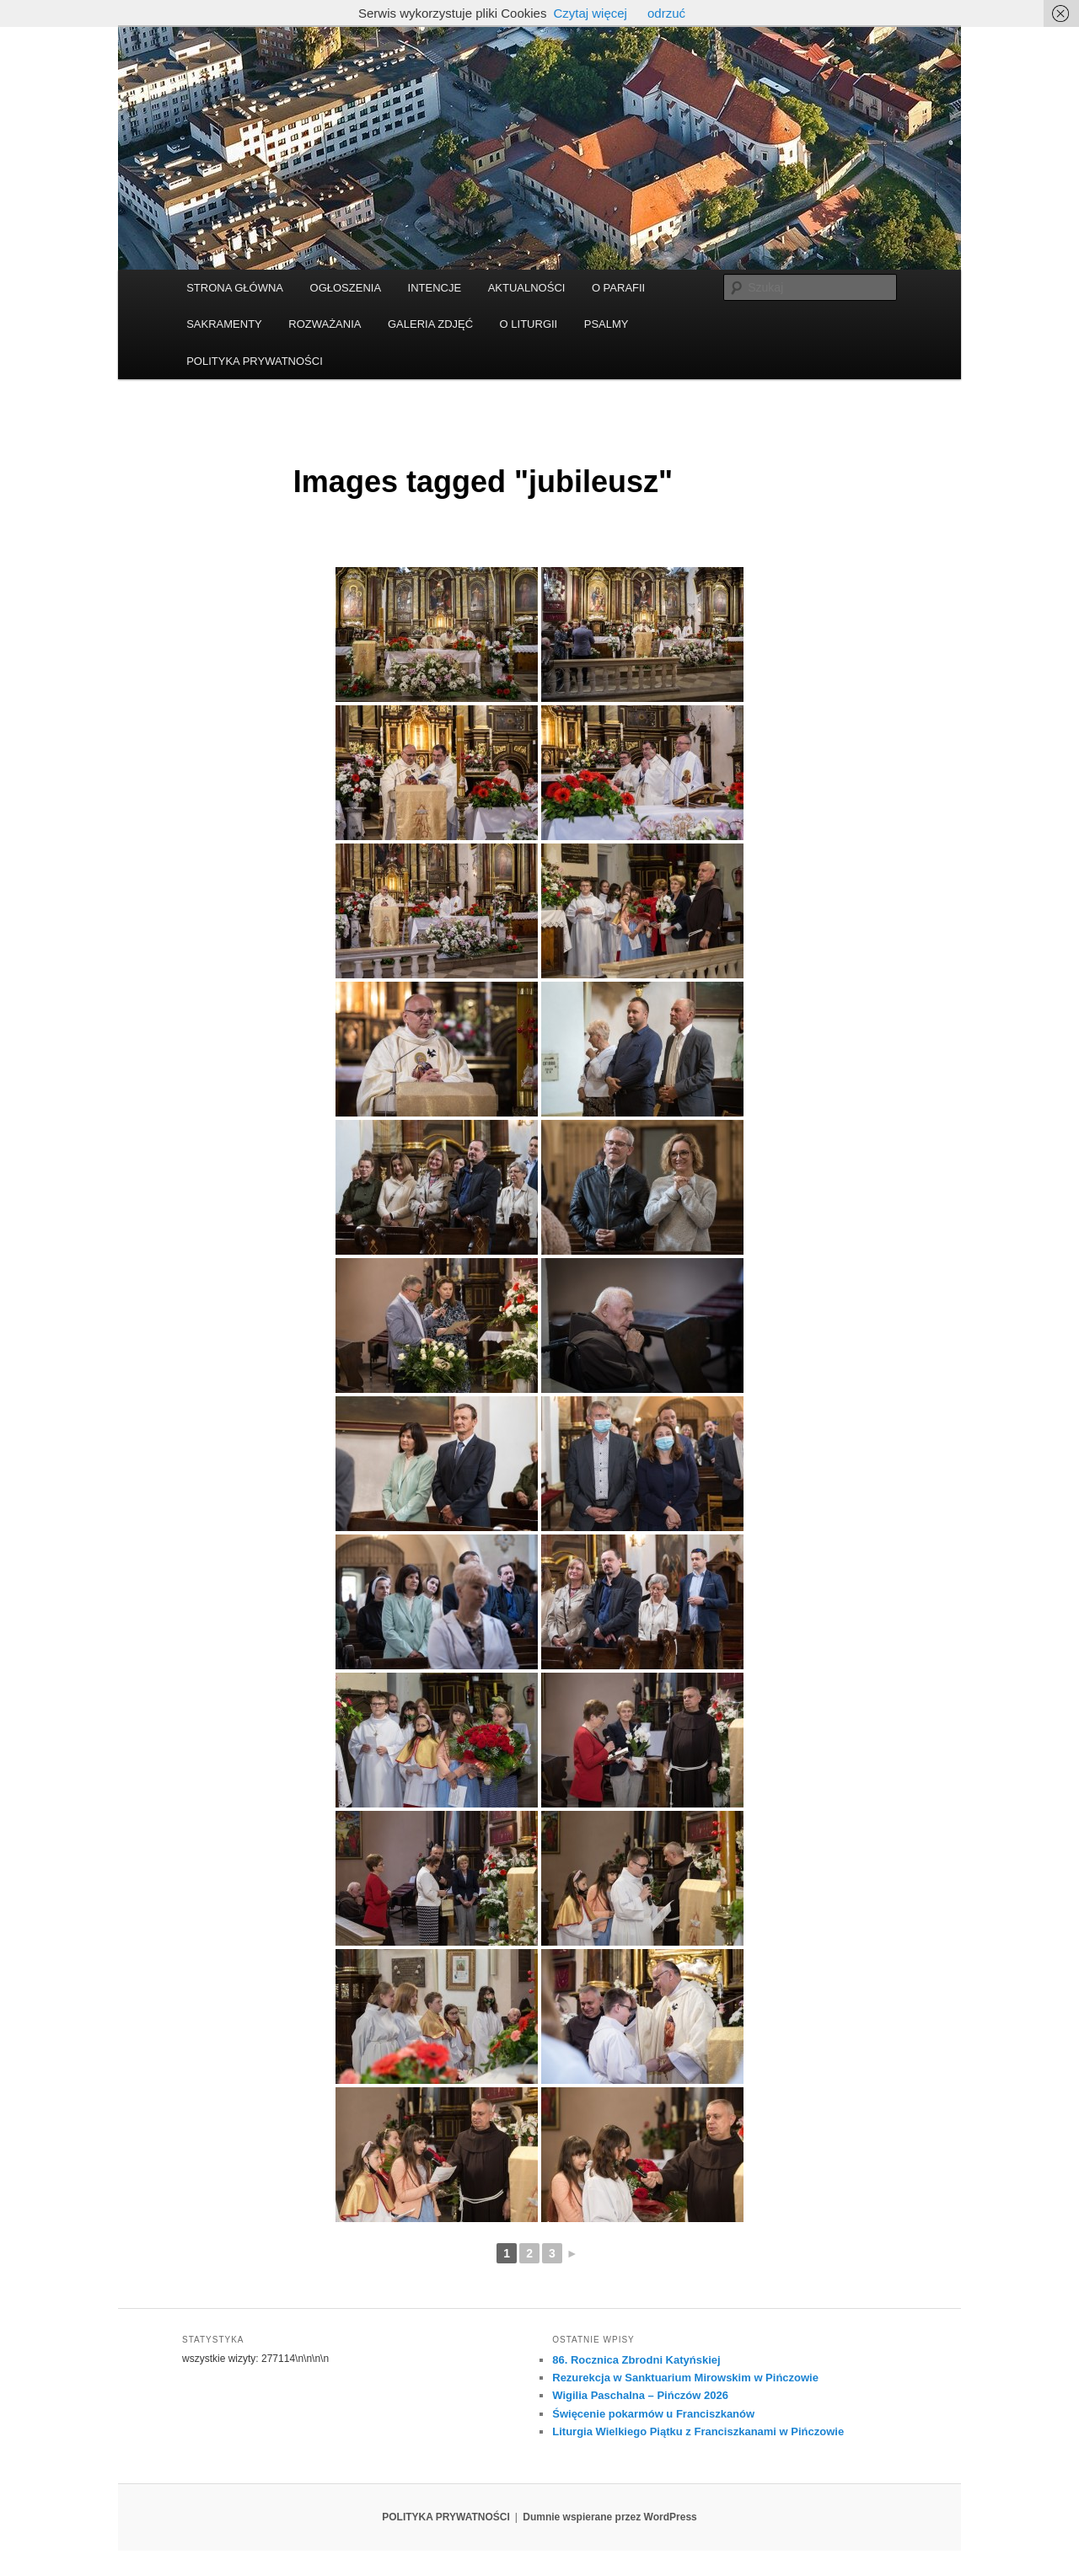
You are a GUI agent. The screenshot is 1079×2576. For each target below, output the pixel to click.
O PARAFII (618, 287)
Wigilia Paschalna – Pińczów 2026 (640, 2395)
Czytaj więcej (590, 13)
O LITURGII (529, 324)
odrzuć (666, 13)
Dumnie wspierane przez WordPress (610, 2517)
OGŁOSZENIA (346, 287)
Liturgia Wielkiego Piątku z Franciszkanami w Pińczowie (698, 2431)
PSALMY (606, 324)
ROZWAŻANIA (324, 324)
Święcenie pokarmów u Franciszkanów (653, 2413)
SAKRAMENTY (224, 324)
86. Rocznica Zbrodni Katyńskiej (636, 2360)
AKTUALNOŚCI (527, 287)
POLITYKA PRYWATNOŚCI (254, 361)
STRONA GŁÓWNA (234, 287)
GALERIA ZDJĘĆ (430, 324)
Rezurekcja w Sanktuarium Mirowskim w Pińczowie (685, 2377)
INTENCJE (435, 287)
